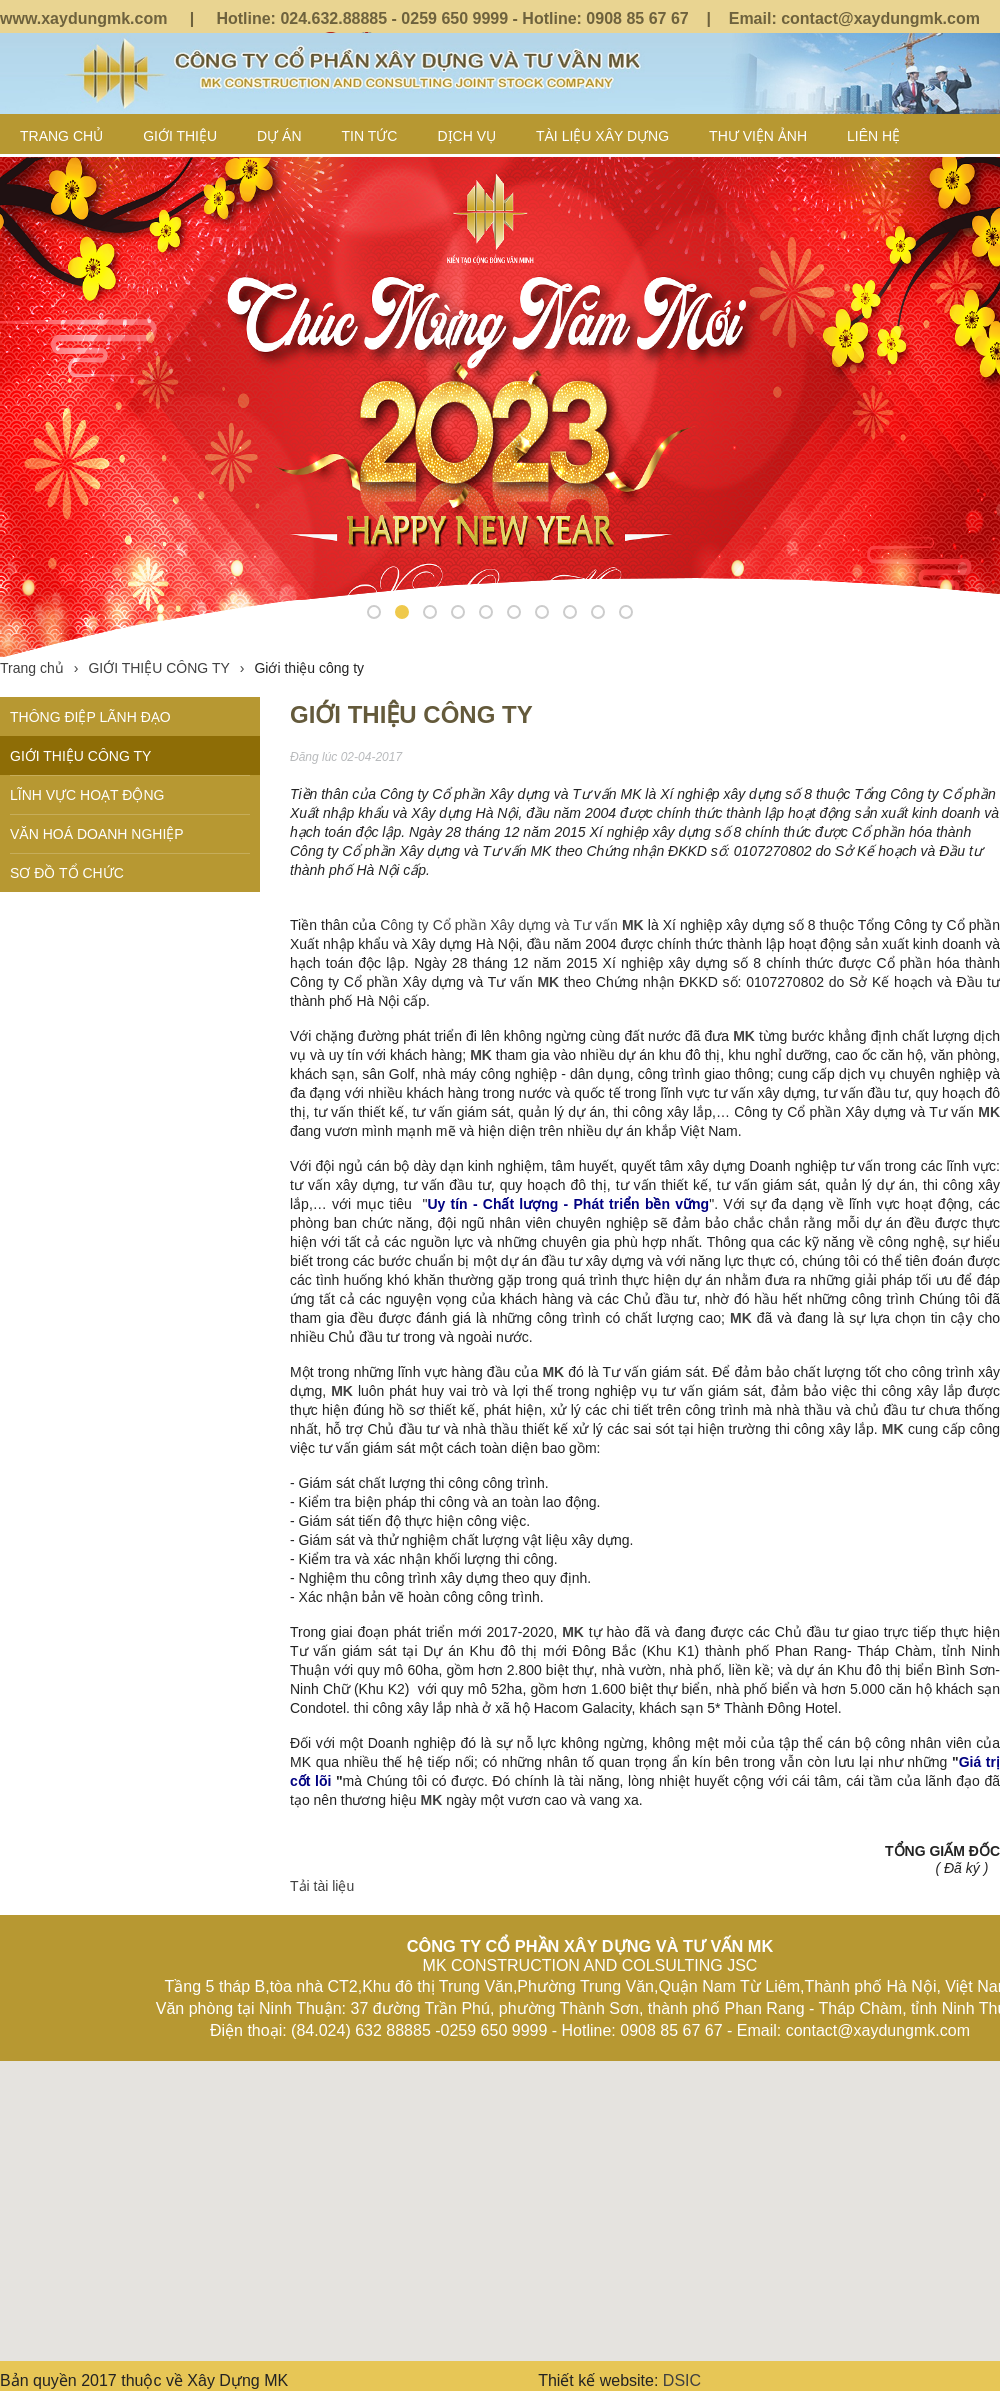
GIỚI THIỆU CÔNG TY (166, 668)
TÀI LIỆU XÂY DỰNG (602, 136)
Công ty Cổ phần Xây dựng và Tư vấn (501, 925)
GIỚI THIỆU (180, 136)
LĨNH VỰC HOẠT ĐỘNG (87, 795)
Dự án (279, 136)
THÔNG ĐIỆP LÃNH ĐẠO (90, 717)
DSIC (682, 2380)
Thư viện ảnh (758, 136)
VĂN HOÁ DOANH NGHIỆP (97, 834)
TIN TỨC (370, 136)
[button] (500, 2192)
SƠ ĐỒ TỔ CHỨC (67, 873)
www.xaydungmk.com (83, 18)
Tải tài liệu (322, 1886)
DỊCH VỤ (466, 136)
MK (744, 1036)
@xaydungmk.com (909, 18)
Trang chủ (61, 136)
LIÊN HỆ (873, 136)
